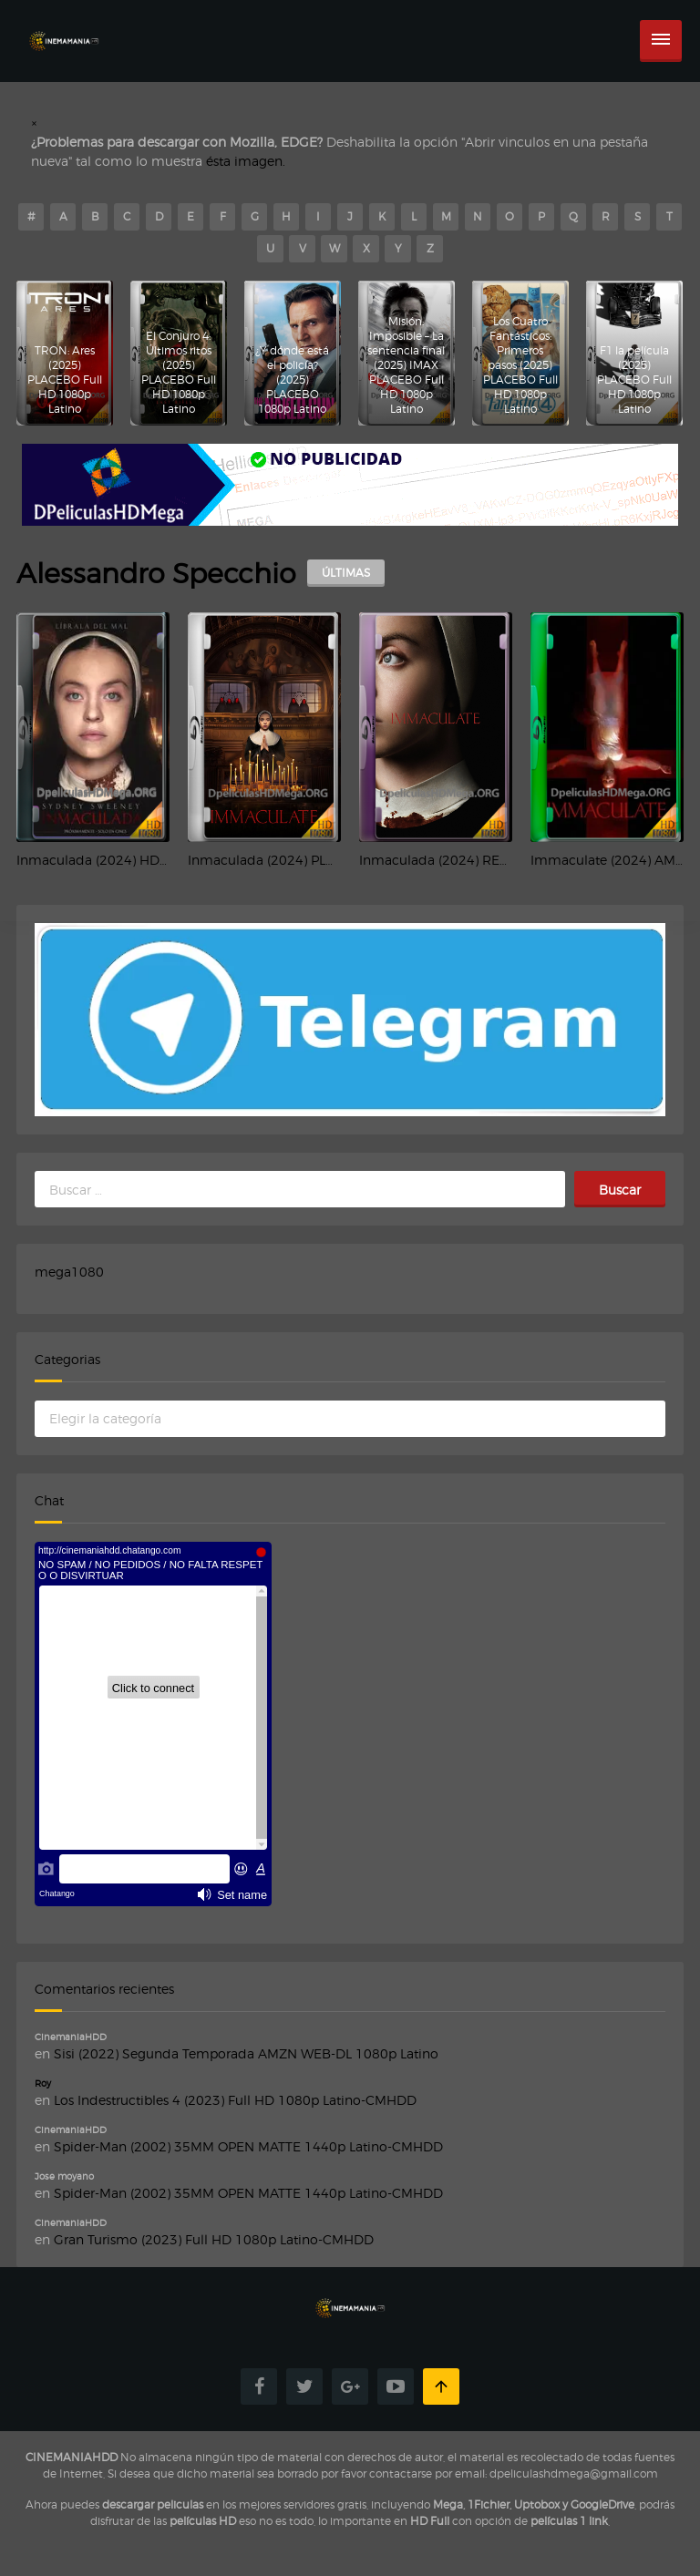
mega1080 (69, 1271)
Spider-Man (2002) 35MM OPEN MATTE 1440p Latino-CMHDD (248, 2146)
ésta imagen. (245, 161)
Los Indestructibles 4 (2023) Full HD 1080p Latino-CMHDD (235, 2100)
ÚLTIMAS (346, 573)
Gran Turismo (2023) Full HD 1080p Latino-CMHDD (214, 2239)
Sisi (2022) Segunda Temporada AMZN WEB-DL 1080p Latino (246, 2053)
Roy (43, 2083)
